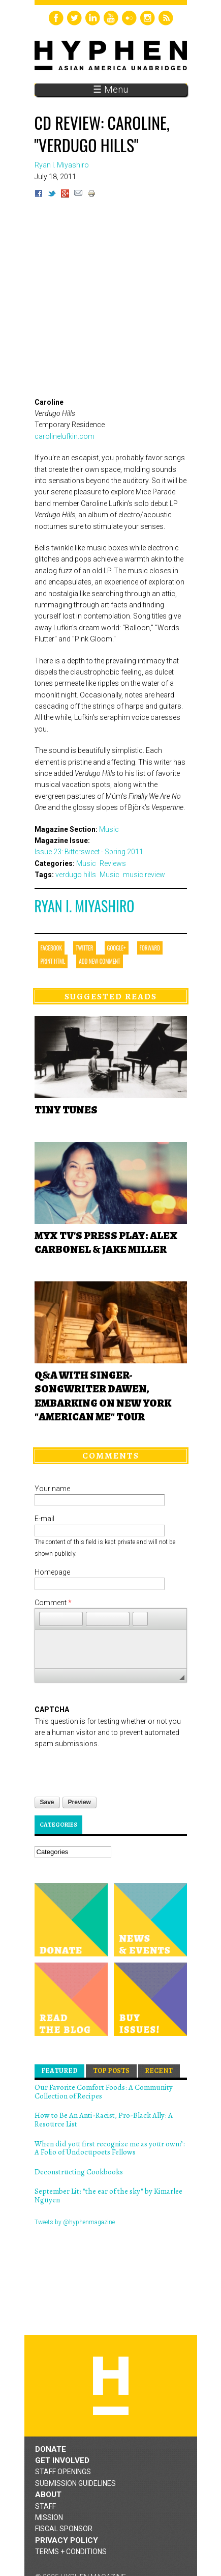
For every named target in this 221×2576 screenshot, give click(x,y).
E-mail (44, 1519)
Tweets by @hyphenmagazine (75, 2222)
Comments (110, 1455)
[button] (47, 1619)
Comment (53, 1603)
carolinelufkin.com (64, 436)
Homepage (52, 1572)
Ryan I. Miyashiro (85, 905)
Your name (52, 1489)
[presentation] (112, 1769)
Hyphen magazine (108, 2256)
